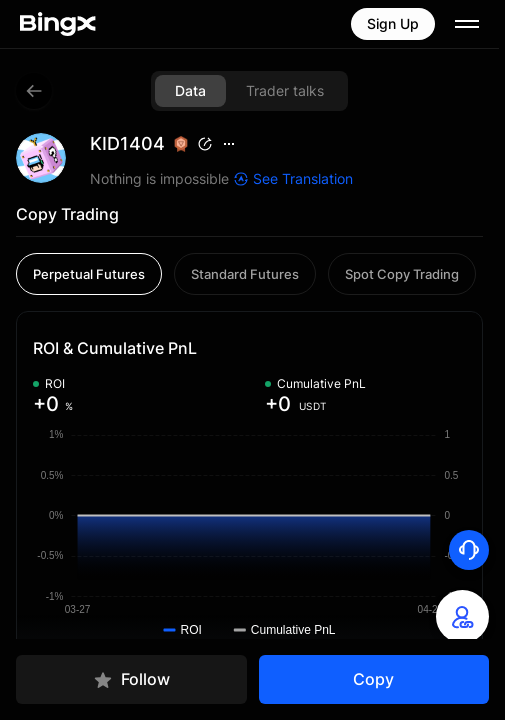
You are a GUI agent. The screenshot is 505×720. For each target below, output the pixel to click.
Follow (131, 679)
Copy (373, 679)
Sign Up (393, 23)
